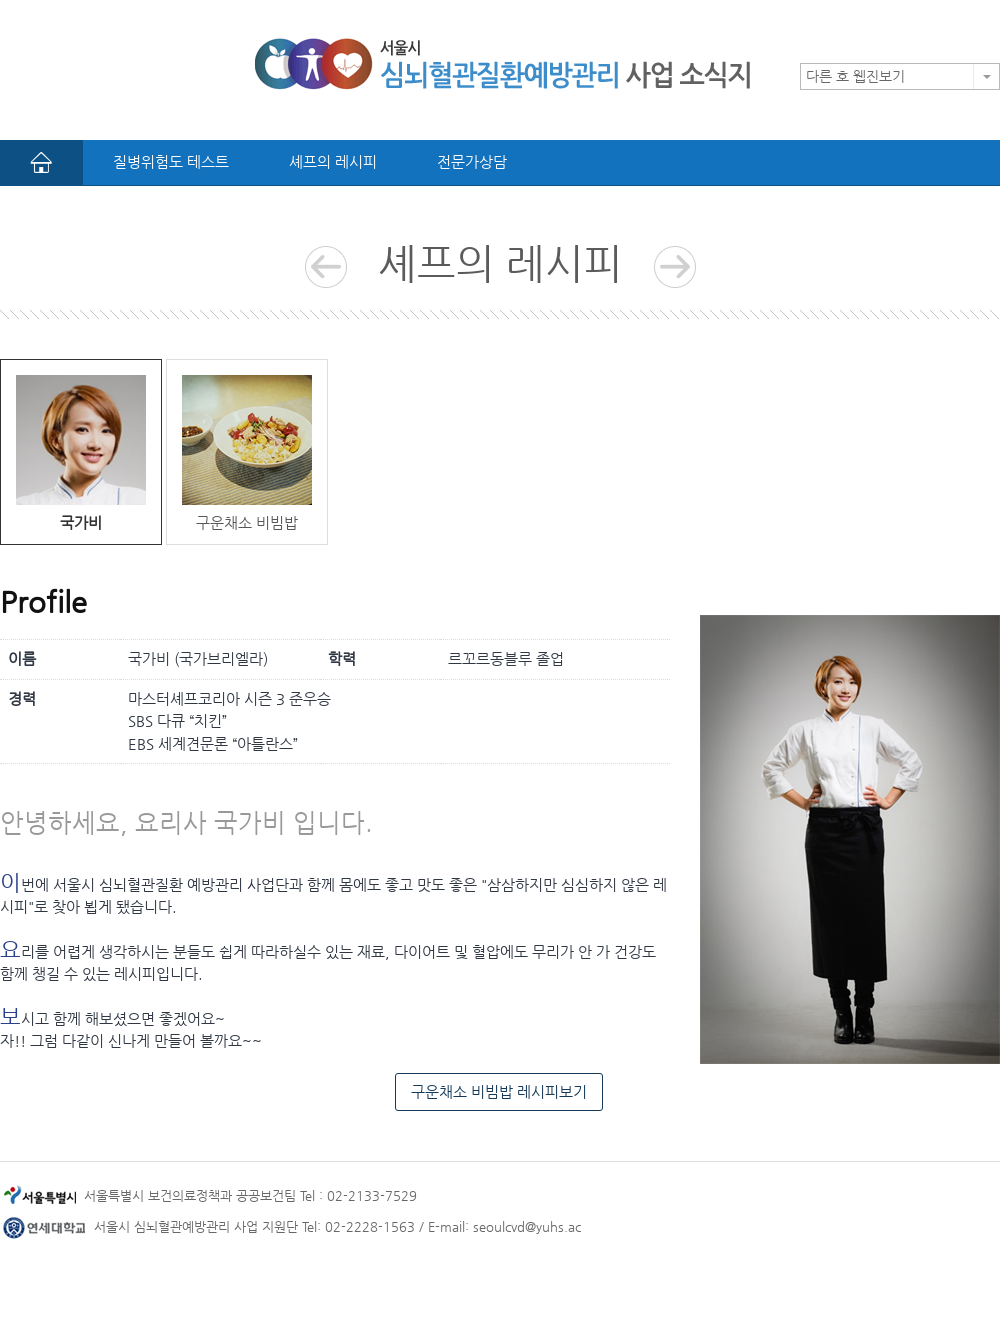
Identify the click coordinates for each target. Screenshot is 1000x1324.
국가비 (81, 453)
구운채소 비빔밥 (247, 453)
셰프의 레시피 (333, 161)
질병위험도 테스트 (171, 161)
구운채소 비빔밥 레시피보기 (499, 1091)
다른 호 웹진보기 (855, 76)
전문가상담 (472, 161)
